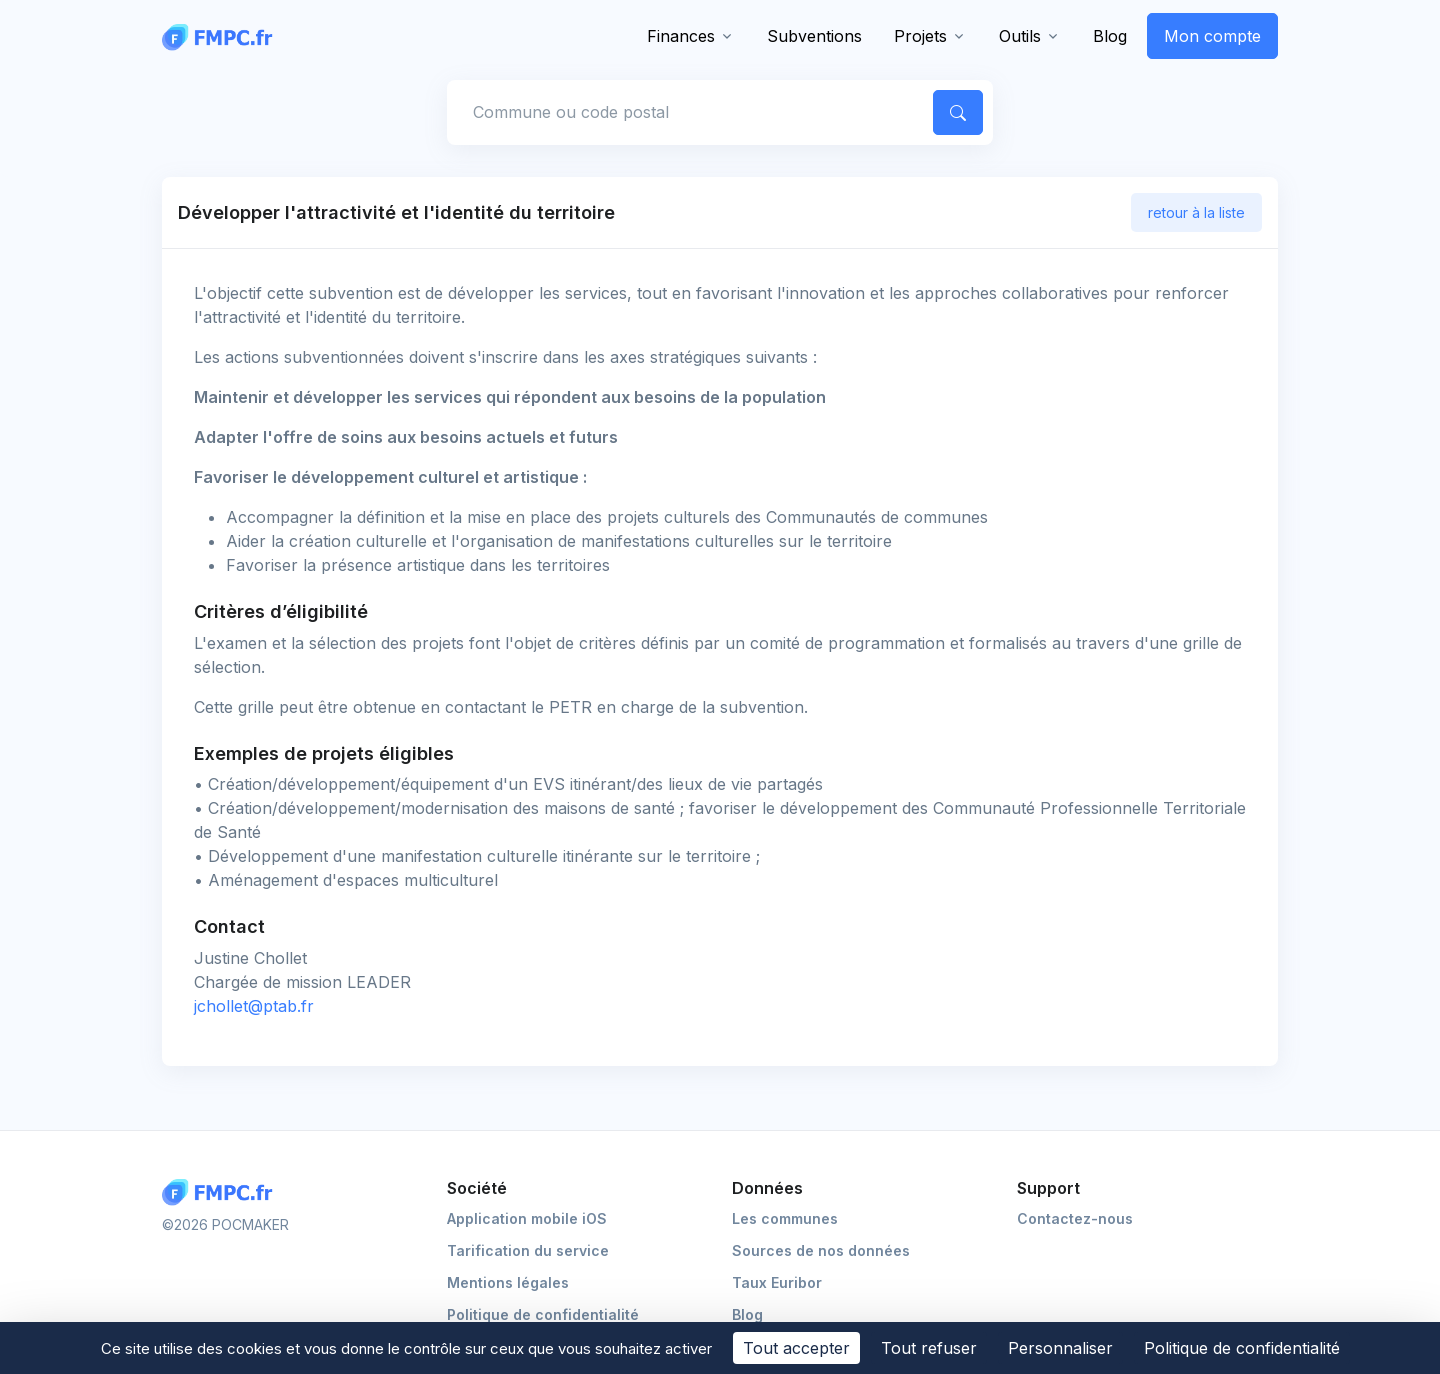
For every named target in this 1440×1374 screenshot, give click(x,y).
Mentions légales (508, 1282)
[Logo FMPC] (222, 1192)
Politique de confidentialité (543, 1314)
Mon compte (1212, 36)
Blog (1110, 36)
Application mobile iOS (527, 1218)
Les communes (785, 1218)
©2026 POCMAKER (225, 1224)
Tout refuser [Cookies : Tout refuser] (929, 1348)
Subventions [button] (814, 36)
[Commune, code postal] (687, 112)
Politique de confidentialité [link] (1242, 1348)
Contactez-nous (1075, 1218)
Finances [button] (681, 36)
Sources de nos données (821, 1250)
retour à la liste (1196, 212)
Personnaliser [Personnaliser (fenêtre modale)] (1060, 1348)
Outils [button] (1020, 36)
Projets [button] (920, 36)
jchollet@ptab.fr (254, 1006)
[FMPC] (222, 36)
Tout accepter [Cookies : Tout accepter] (796, 1348)
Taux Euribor (777, 1282)
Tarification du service (528, 1250)
